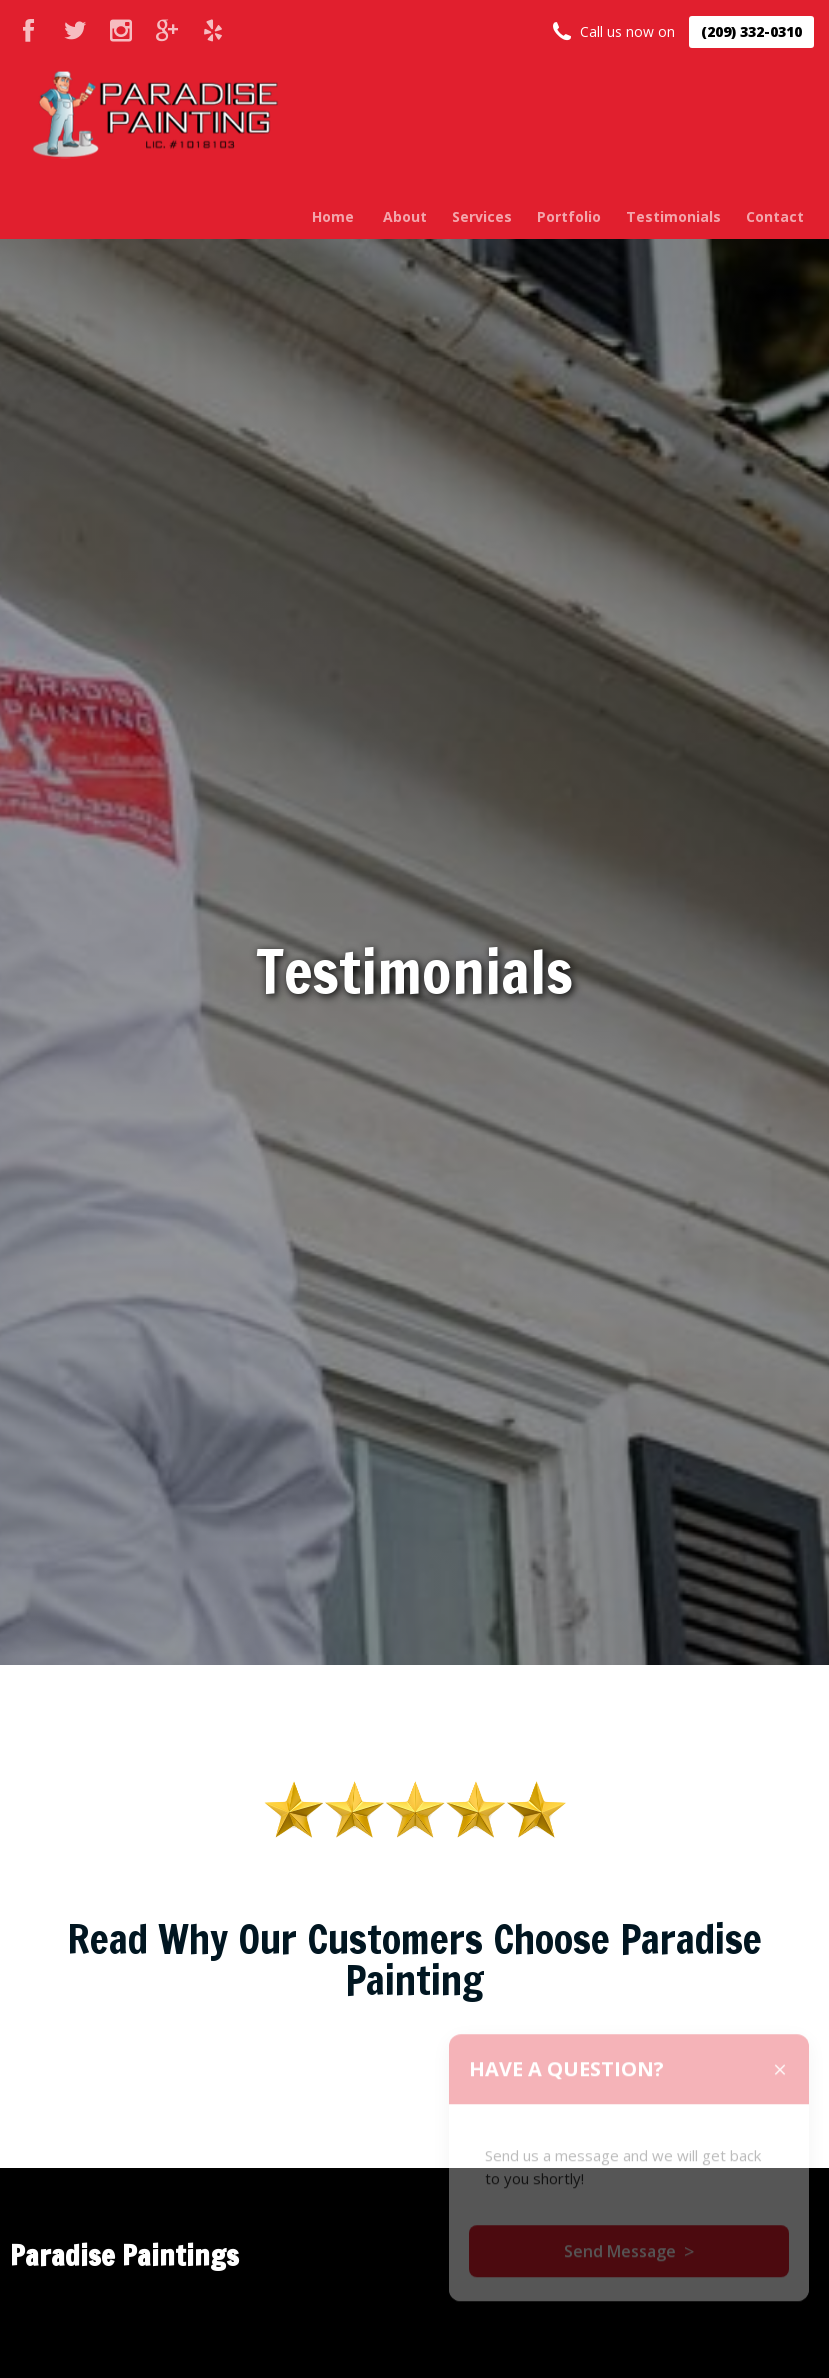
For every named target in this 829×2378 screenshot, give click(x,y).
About (405, 216)
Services (482, 216)
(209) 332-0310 (751, 31)
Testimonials (673, 216)
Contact (775, 216)
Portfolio (569, 216)
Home (333, 216)
